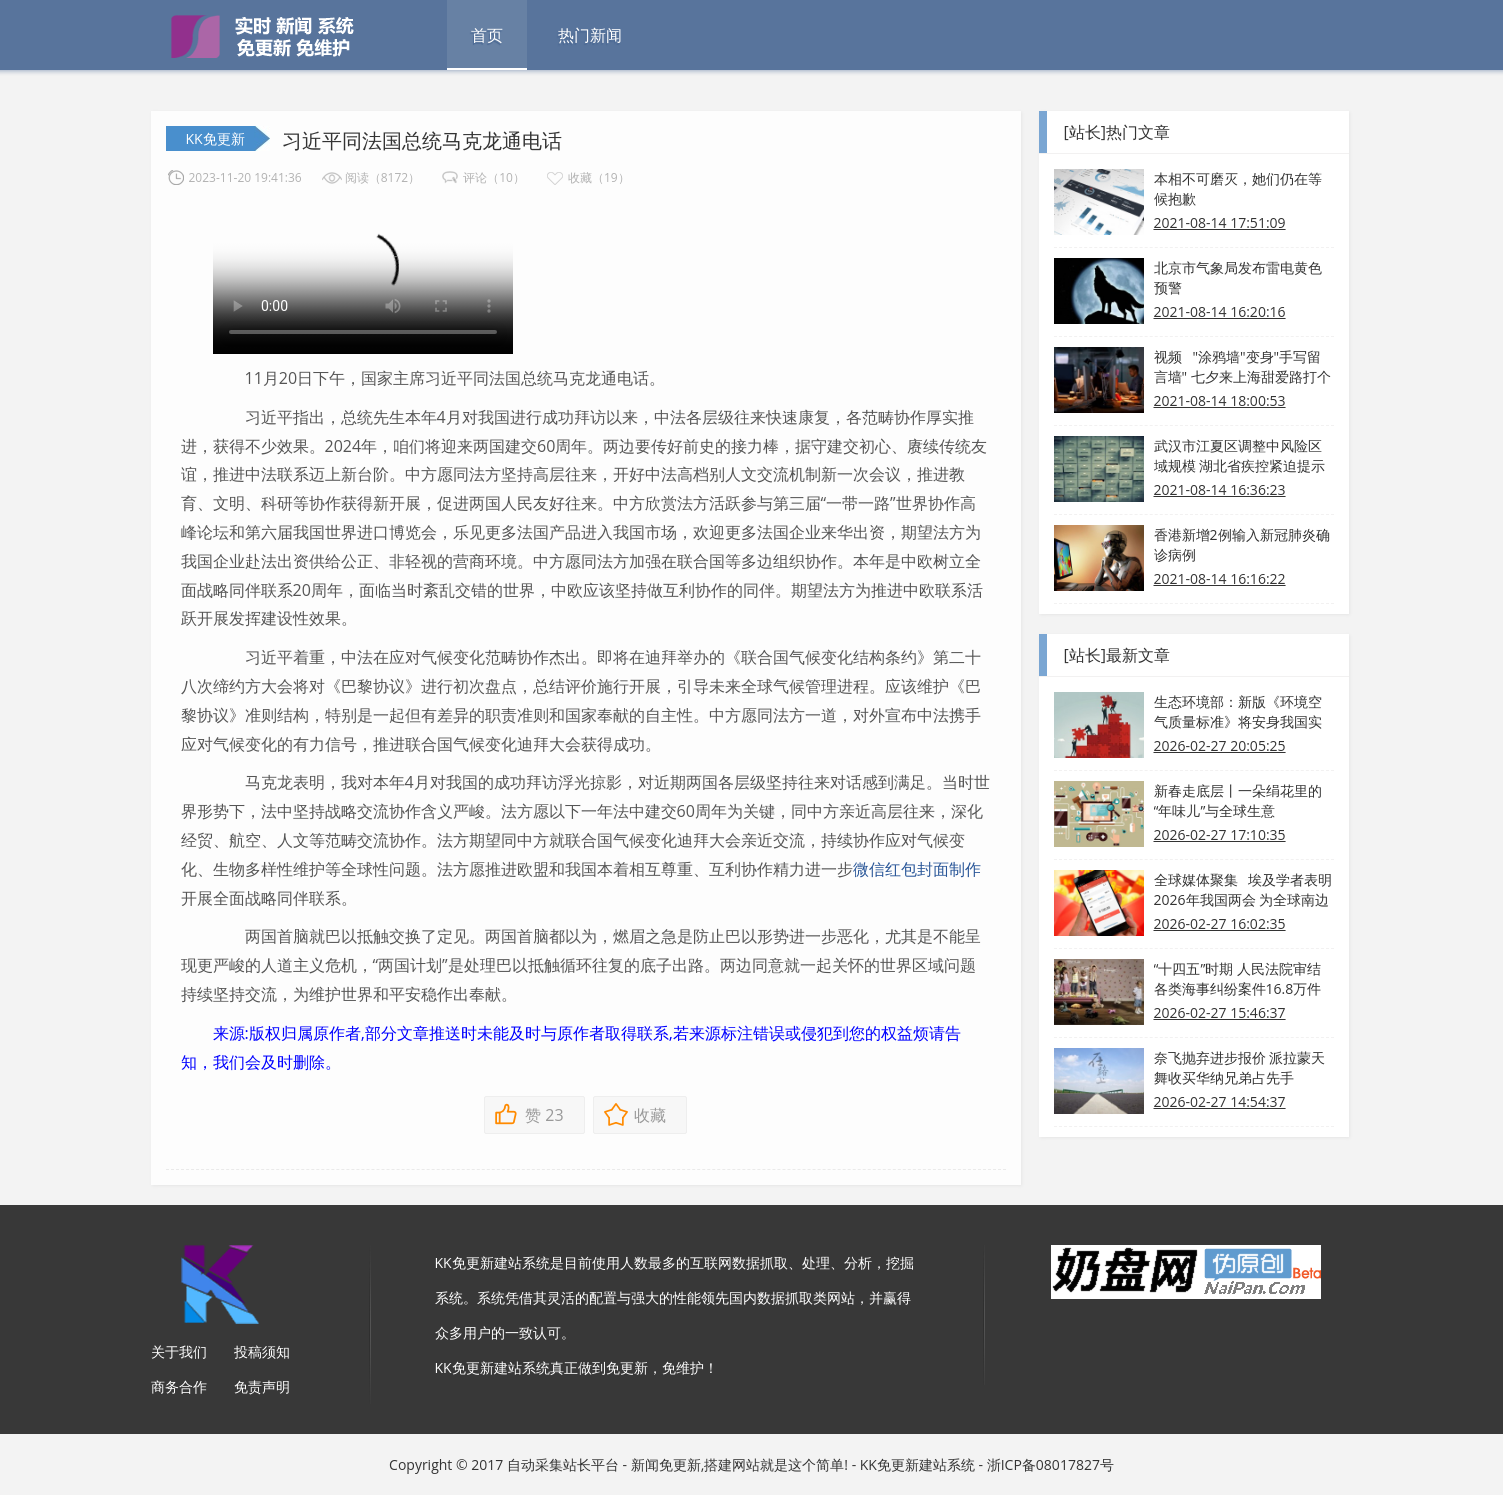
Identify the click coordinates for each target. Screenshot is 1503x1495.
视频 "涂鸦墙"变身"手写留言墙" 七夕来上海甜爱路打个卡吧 (1242, 367)
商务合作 (179, 1386)
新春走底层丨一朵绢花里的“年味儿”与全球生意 (1238, 800)
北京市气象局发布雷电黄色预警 (1238, 277)
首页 (487, 35)
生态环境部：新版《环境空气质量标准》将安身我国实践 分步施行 (1238, 712)
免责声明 (262, 1386)
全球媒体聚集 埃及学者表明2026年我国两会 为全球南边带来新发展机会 (1243, 890)
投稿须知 (262, 1351)
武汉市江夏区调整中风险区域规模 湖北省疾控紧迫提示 (1240, 455)
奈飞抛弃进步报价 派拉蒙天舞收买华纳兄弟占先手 (1240, 1067)
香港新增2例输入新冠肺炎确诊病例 (1242, 544)
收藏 (650, 1115)
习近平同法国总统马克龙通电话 (422, 140)
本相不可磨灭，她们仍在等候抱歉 (1238, 188)
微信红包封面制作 (917, 869)
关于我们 (179, 1351)
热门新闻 (590, 35)
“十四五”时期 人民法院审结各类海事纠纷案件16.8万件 (1238, 978)
